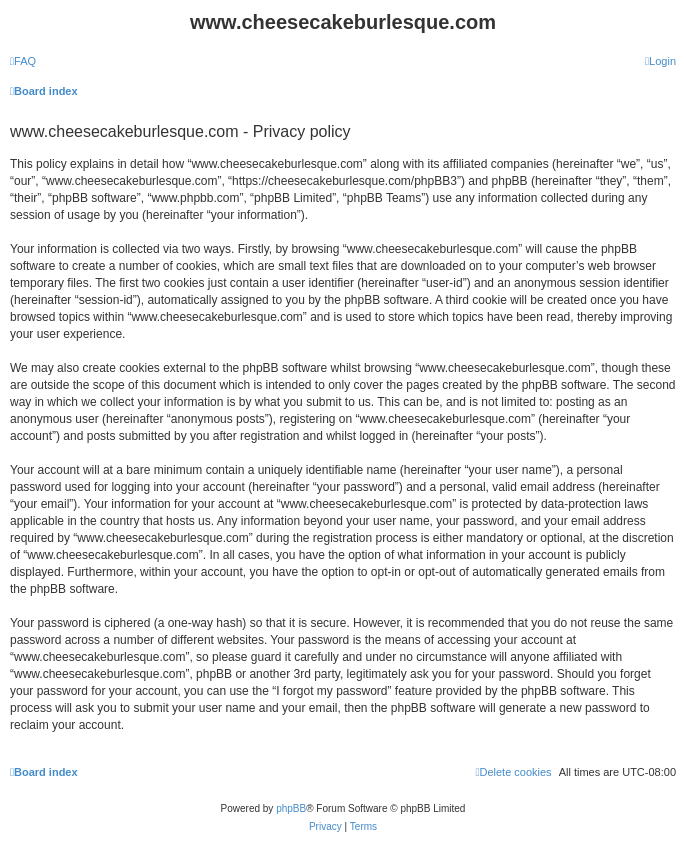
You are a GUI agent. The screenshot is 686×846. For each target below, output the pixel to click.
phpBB (291, 808)
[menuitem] (23, 61)
